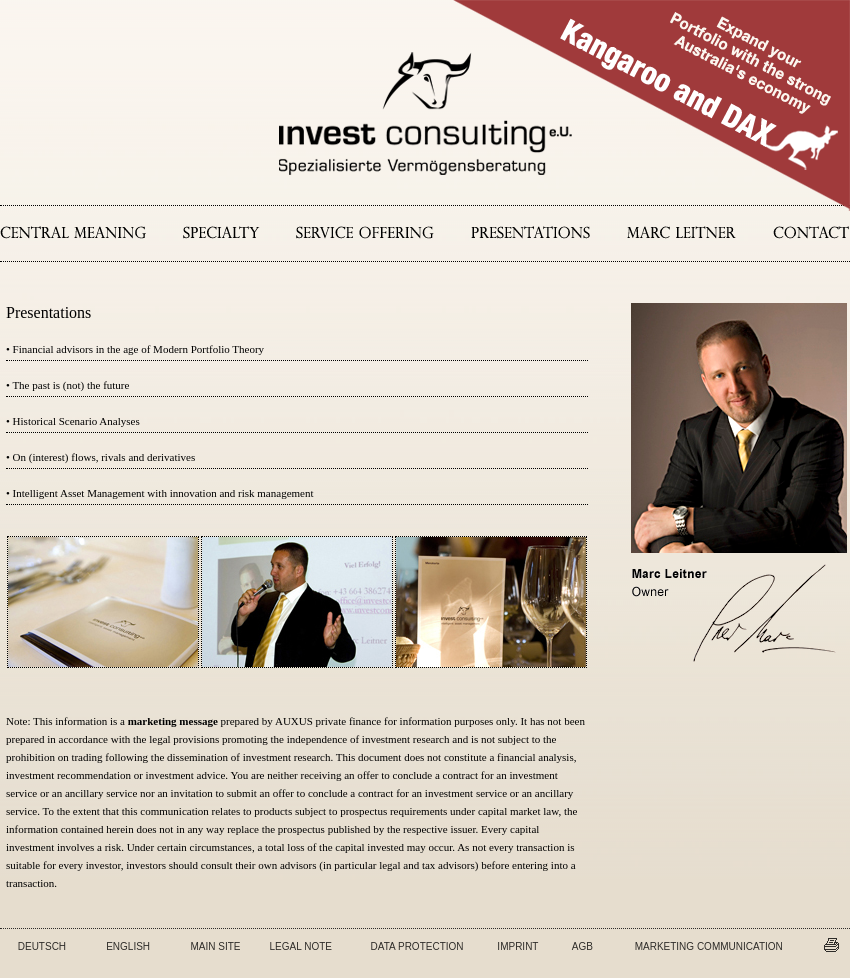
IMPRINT (517, 946)
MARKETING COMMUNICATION (709, 946)
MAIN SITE (216, 946)
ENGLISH (128, 946)
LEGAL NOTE (301, 946)
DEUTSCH (42, 946)
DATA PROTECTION (417, 946)
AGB (582, 946)
